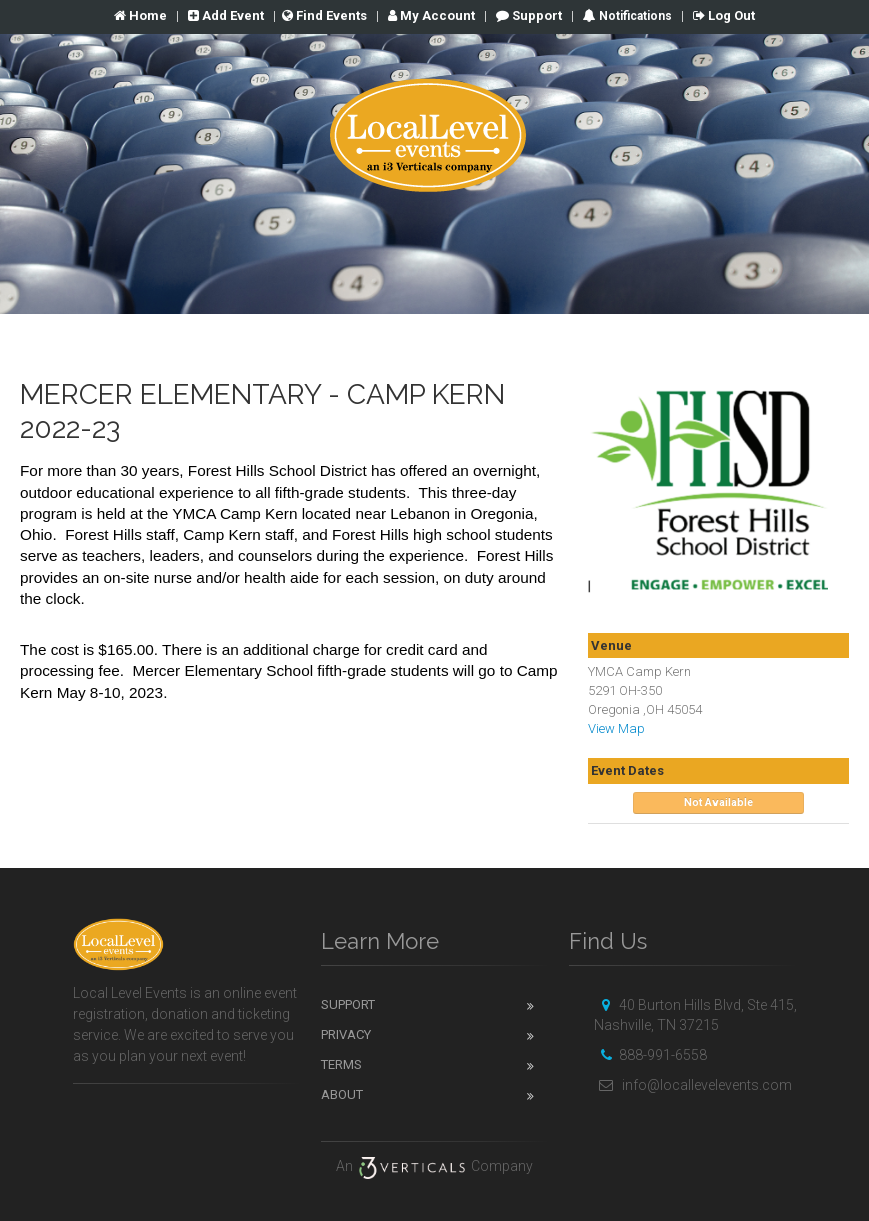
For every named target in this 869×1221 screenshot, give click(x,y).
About (342, 1094)
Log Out (724, 15)
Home (140, 15)
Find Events (324, 15)
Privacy (346, 1034)
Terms (341, 1064)
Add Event (226, 15)
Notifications (634, 16)
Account (431, 15)
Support (529, 15)
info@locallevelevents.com (693, 1085)
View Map (616, 728)
